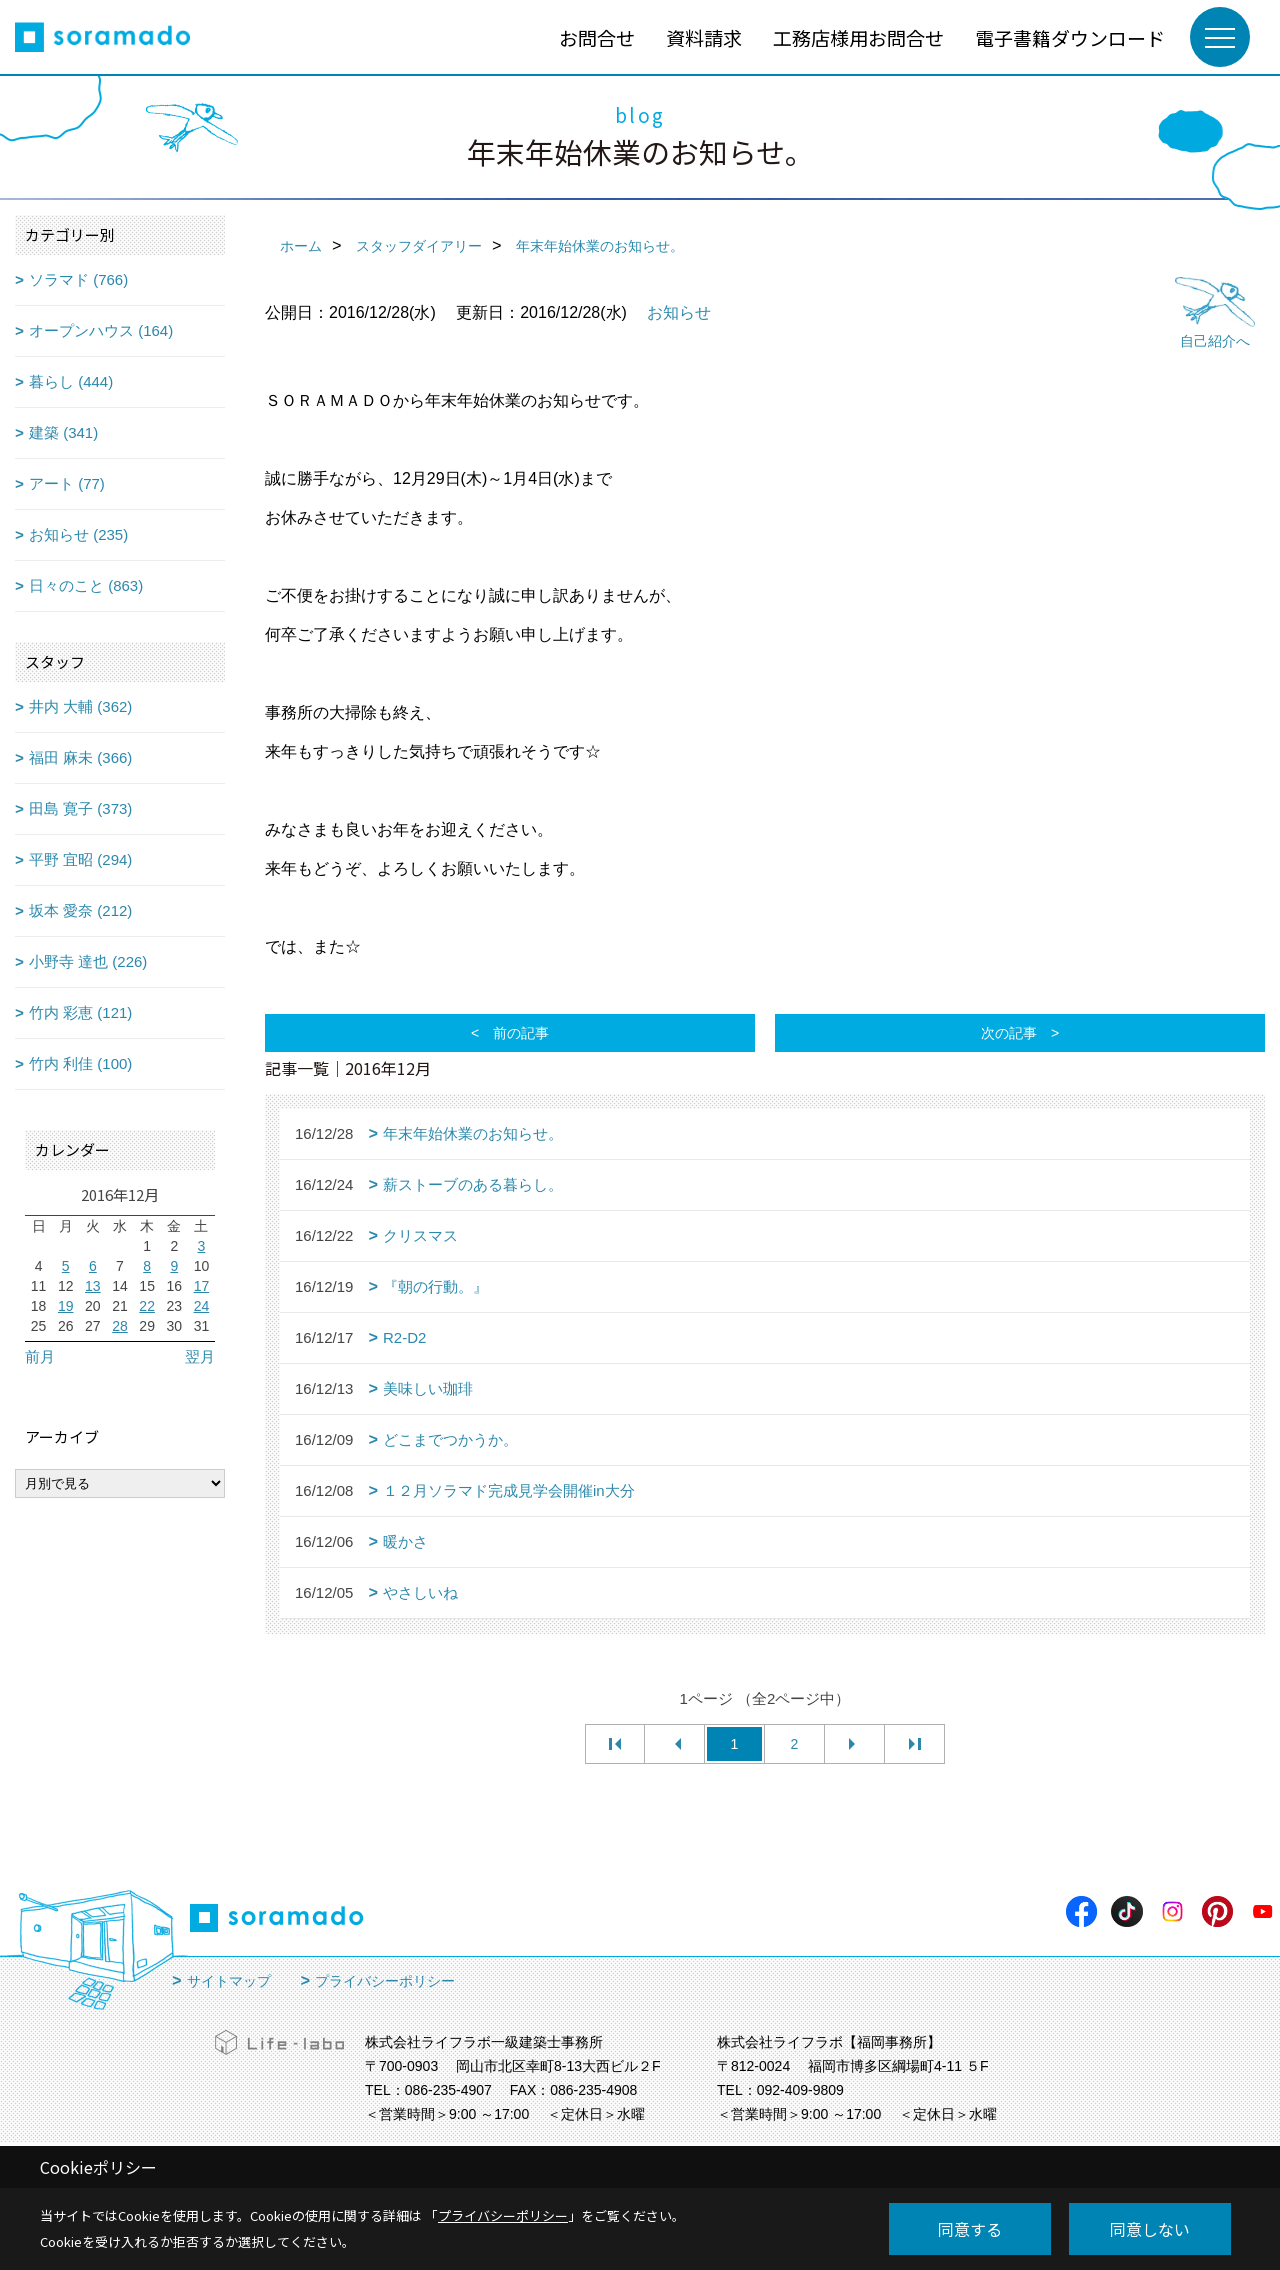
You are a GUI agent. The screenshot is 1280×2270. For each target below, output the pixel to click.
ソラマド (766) (78, 279)
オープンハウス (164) (101, 330)
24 (202, 1306)
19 (66, 1306)
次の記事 (1009, 1033)
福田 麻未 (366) (80, 757)
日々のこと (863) (86, 585)
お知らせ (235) (78, 534)
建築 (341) (63, 432)
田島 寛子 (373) (80, 808)
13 (93, 1286)
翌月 (200, 1356)
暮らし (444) (71, 381)
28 (120, 1326)
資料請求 (704, 37)
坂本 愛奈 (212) (80, 910)
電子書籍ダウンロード (1070, 37)
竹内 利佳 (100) (80, 1063)
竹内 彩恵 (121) (80, 1012)
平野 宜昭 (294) (80, 859)
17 (202, 1286)
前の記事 (521, 1033)
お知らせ (679, 312)
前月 (40, 1356)
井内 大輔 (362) (80, 706)
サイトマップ (229, 1981)
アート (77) (67, 483)
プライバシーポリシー (385, 1981)
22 (147, 1306)
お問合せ (597, 37)
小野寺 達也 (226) (88, 961)
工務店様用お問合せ (858, 37)
